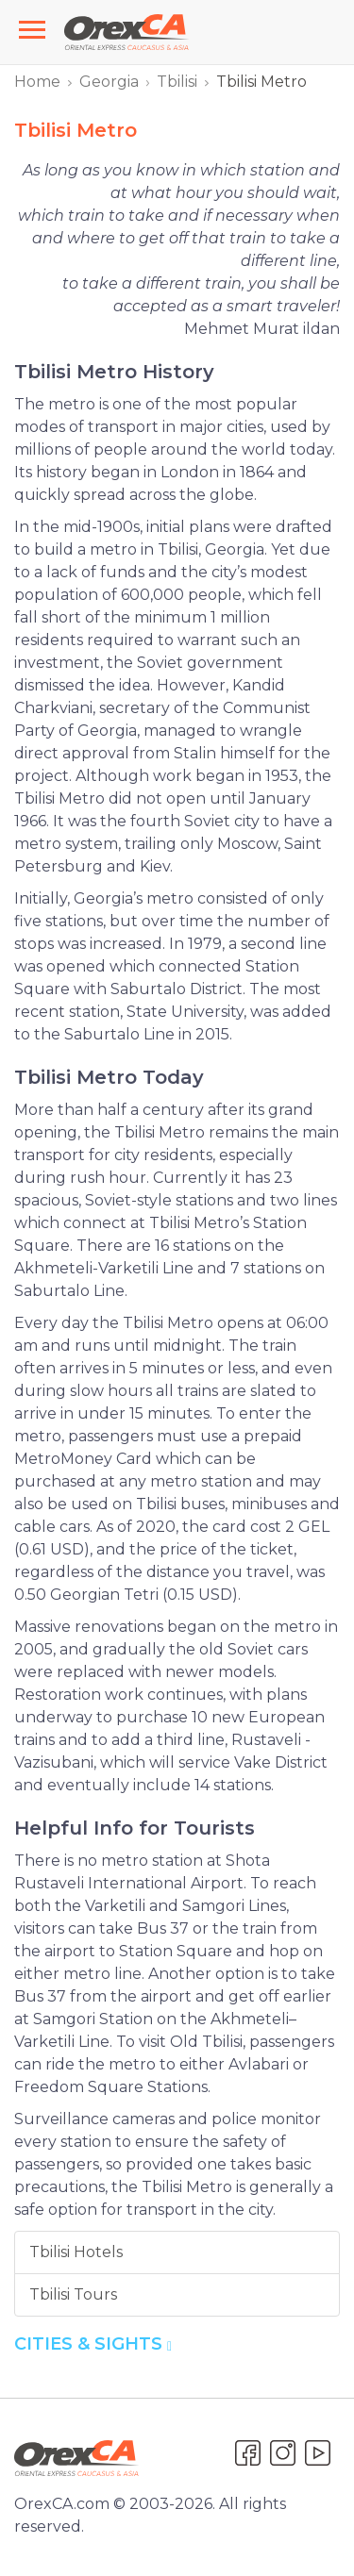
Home (37, 82)
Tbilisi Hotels (76, 2252)
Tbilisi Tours (73, 2294)
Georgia (109, 82)
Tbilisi (177, 82)
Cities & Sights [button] (93, 2344)
